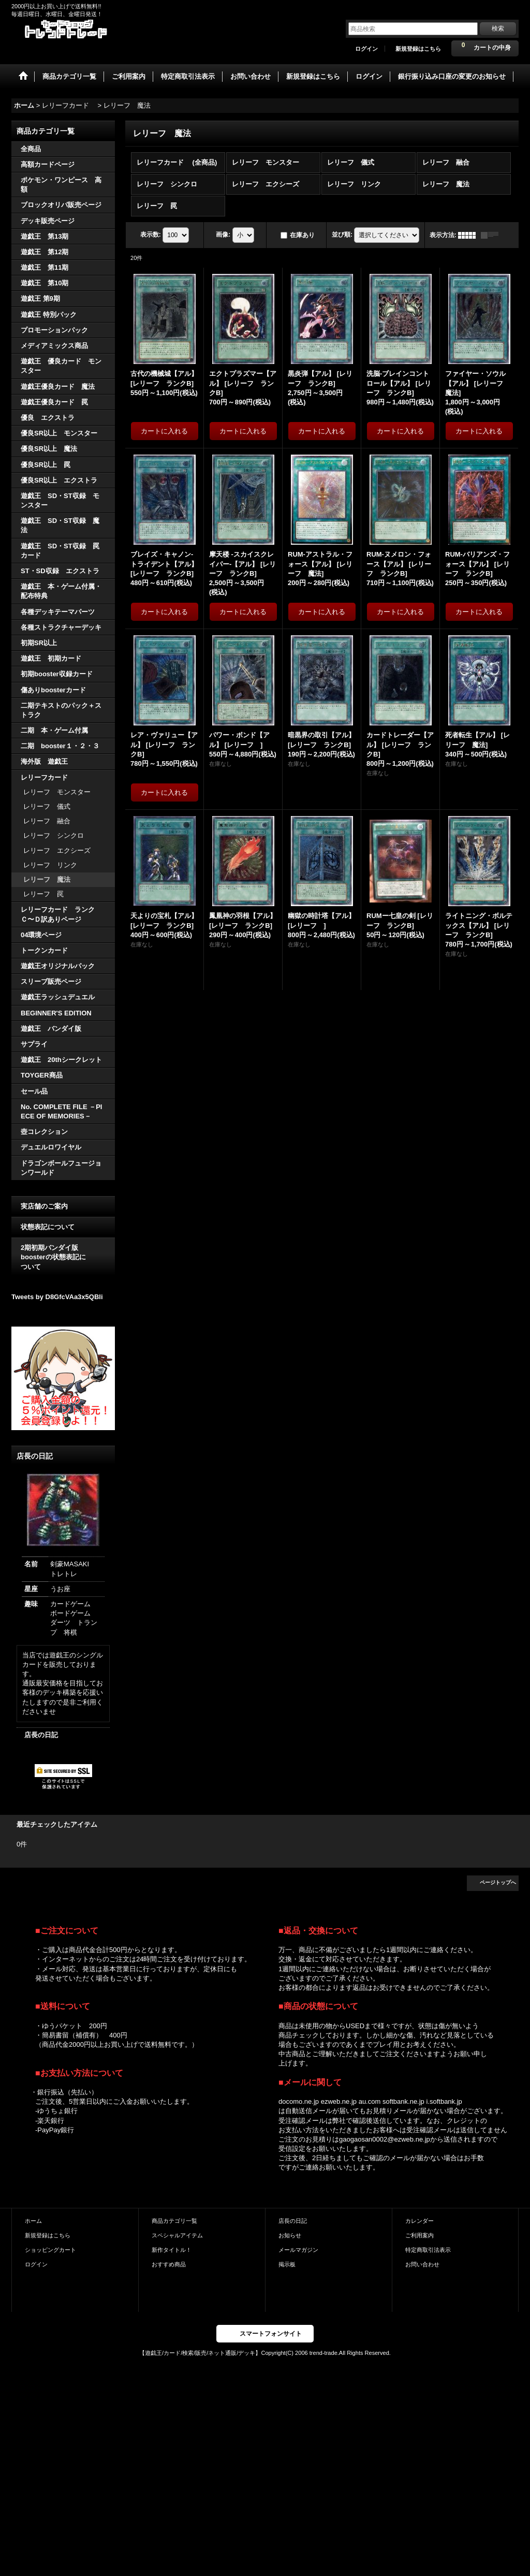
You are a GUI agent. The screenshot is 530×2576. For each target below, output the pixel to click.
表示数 (150, 234)
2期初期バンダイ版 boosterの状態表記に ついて (63, 1257)
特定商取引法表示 (428, 2250)
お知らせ (289, 2235)
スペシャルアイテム (177, 2235)
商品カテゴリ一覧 (174, 2221)
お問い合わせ (422, 2264)
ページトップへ (498, 1882)
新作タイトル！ (172, 2250)
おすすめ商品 (169, 2264)
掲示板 (287, 2264)
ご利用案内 (419, 2235)
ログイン (366, 49)
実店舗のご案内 (44, 1206)
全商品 (31, 149)
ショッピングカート (50, 2250)
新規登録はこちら (418, 49)
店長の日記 (41, 1735)
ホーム (33, 2221)
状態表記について (48, 1227)
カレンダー (419, 2221)
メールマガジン (298, 2250)
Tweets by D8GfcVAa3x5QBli (57, 1297)
